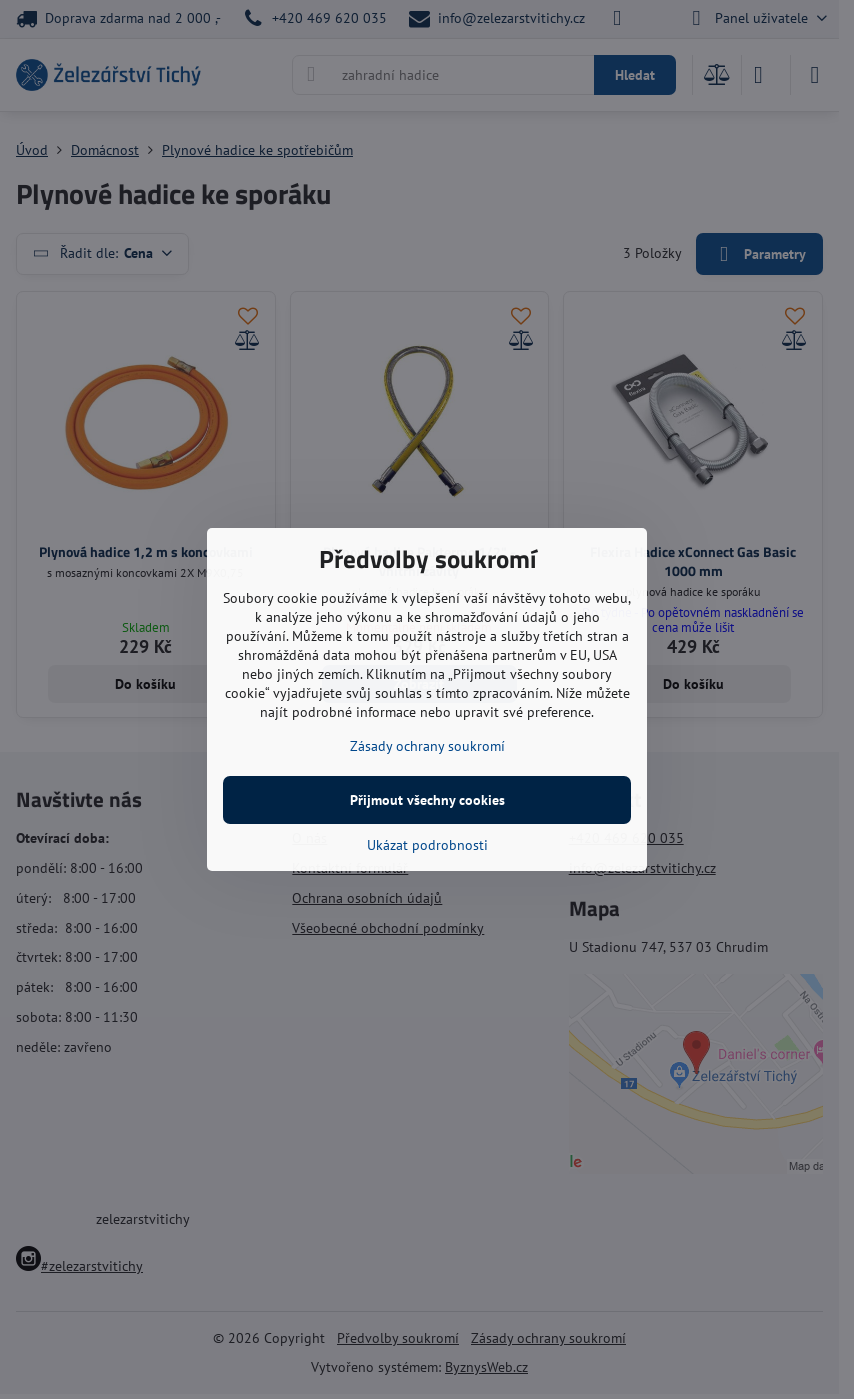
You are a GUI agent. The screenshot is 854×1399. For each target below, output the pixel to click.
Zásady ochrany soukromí (427, 746)
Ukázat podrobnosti (427, 845)
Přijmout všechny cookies (427, 800)
